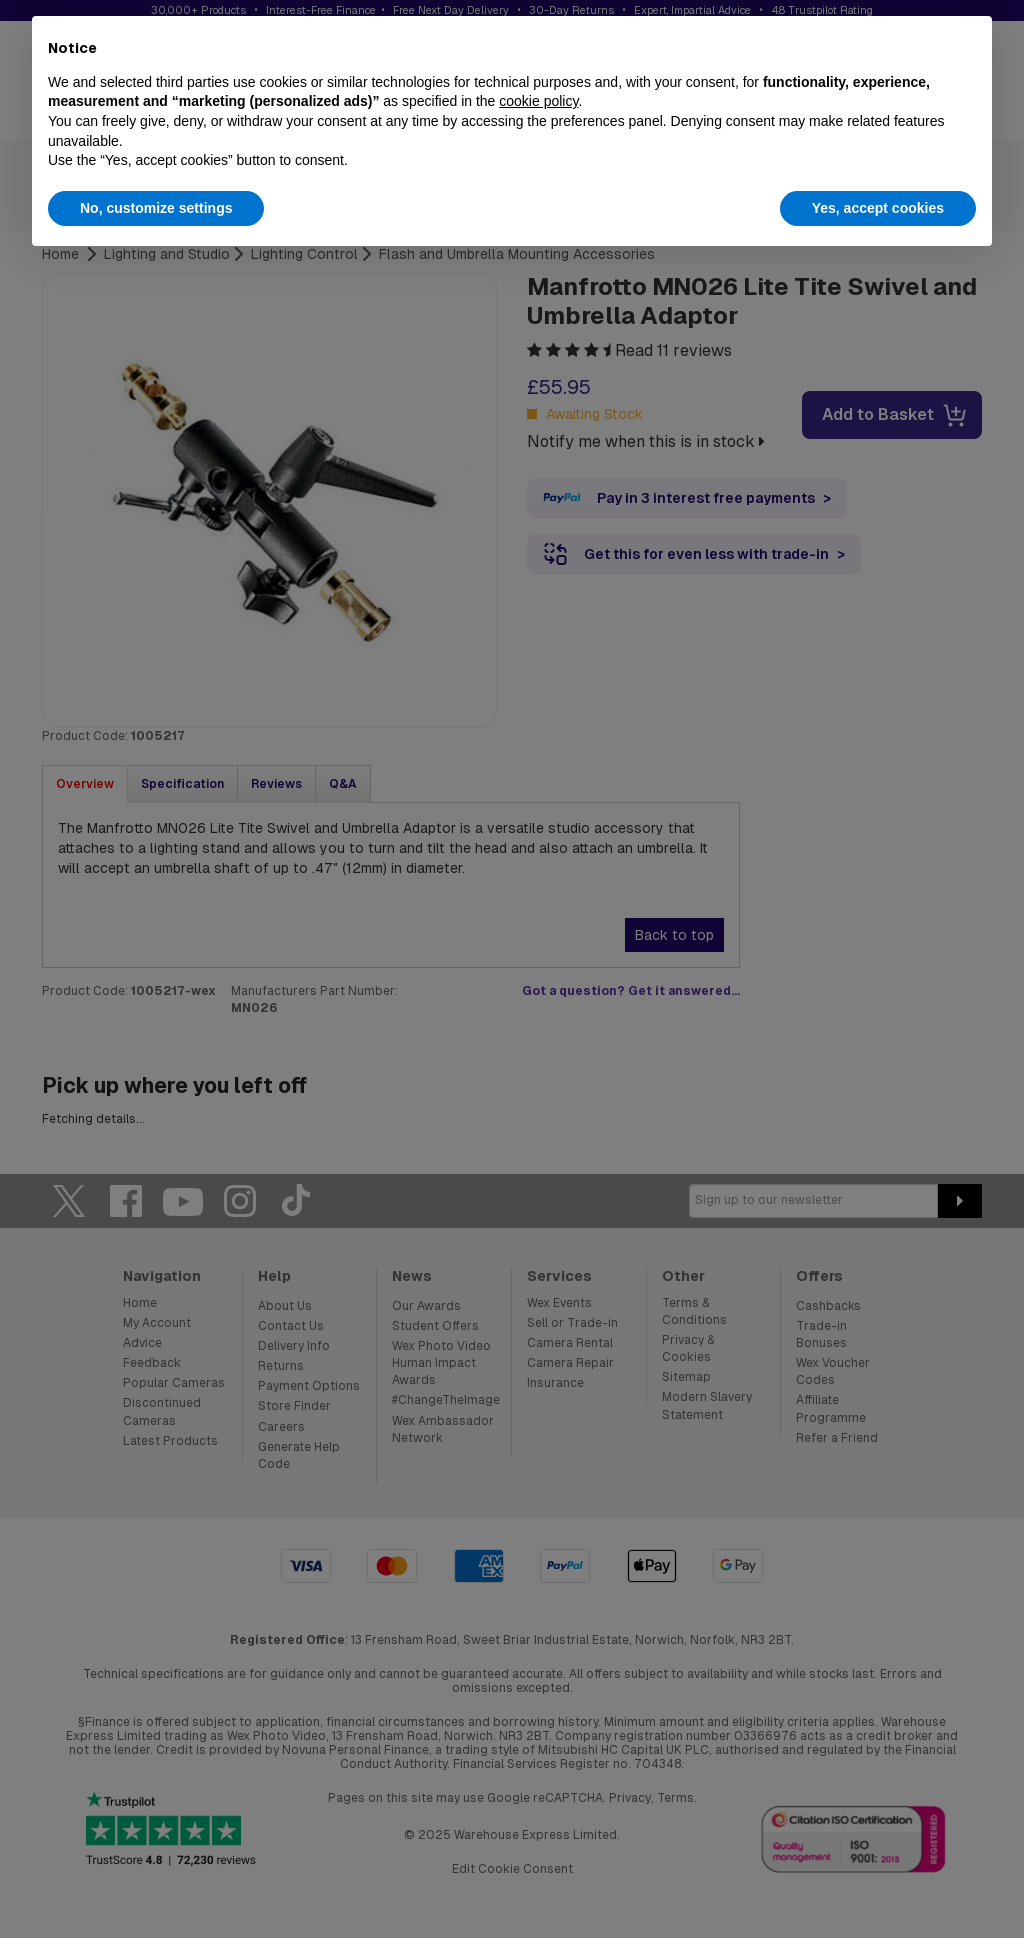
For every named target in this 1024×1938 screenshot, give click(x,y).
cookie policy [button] (538, 101)
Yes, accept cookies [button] (878, 208)
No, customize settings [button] (156, 208)
